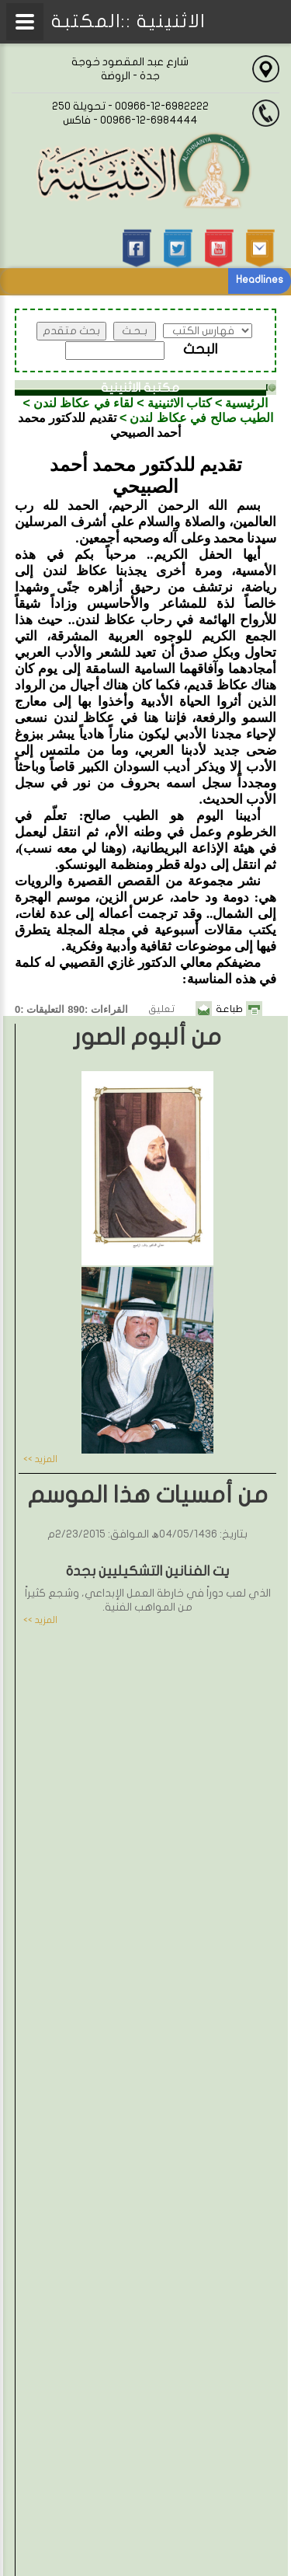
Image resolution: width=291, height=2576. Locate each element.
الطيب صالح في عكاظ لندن (201, 417)
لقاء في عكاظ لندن (83, 403)
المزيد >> (40, 1459)
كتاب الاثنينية (179, 403)
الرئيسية (246, 403)
